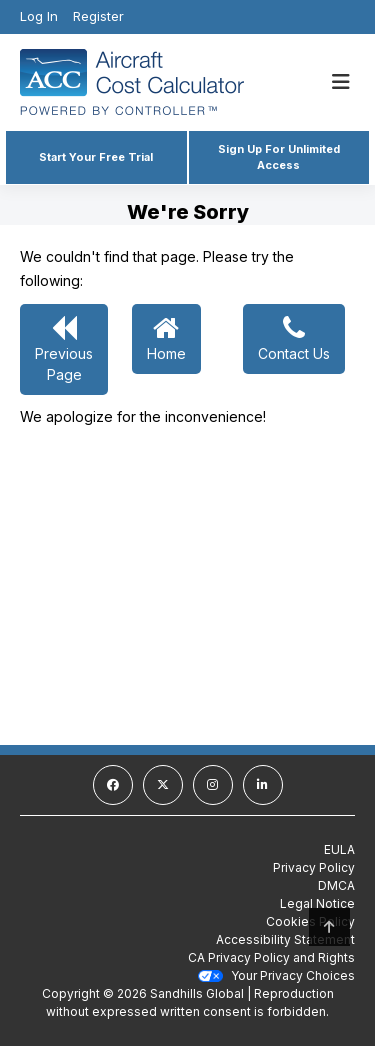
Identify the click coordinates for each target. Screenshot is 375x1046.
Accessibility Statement (285, 939)
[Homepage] (153, 82)
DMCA (336, 885)
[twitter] (163, 785)
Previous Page (64, 348)
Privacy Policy (314, 867)
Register (98, 16)
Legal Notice (317, 903)
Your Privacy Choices (276, 975)
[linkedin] (263, 785)
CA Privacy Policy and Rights (271, 957)
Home (166, 338)
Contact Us (294, 338)
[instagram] (213, 785)
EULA (339, 849)
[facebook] (113, 785)
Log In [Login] (39, 16)
